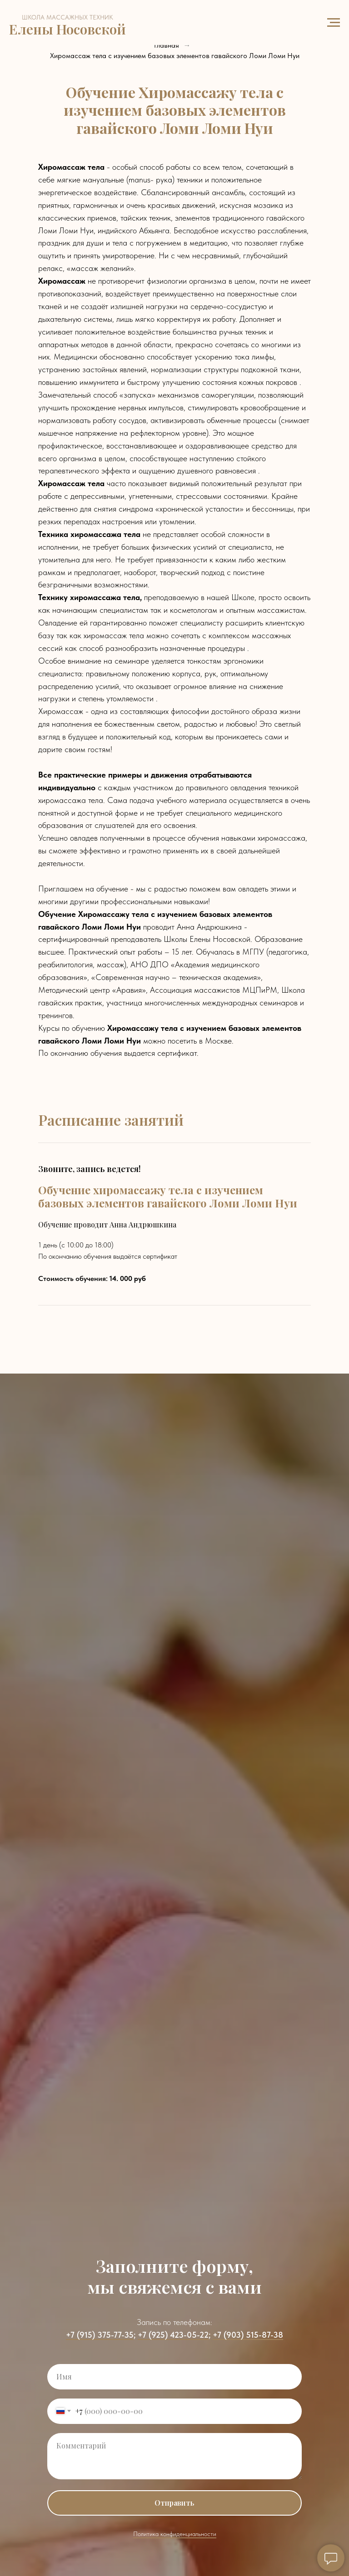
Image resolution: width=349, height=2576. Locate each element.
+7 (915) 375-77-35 (100, 2335)
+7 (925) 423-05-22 (173, 2335)
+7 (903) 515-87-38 (248, 2335)
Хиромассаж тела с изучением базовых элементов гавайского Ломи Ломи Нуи (174, 55)
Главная (166, 45)
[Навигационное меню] (333, 22)
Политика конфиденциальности (174, 2533)
